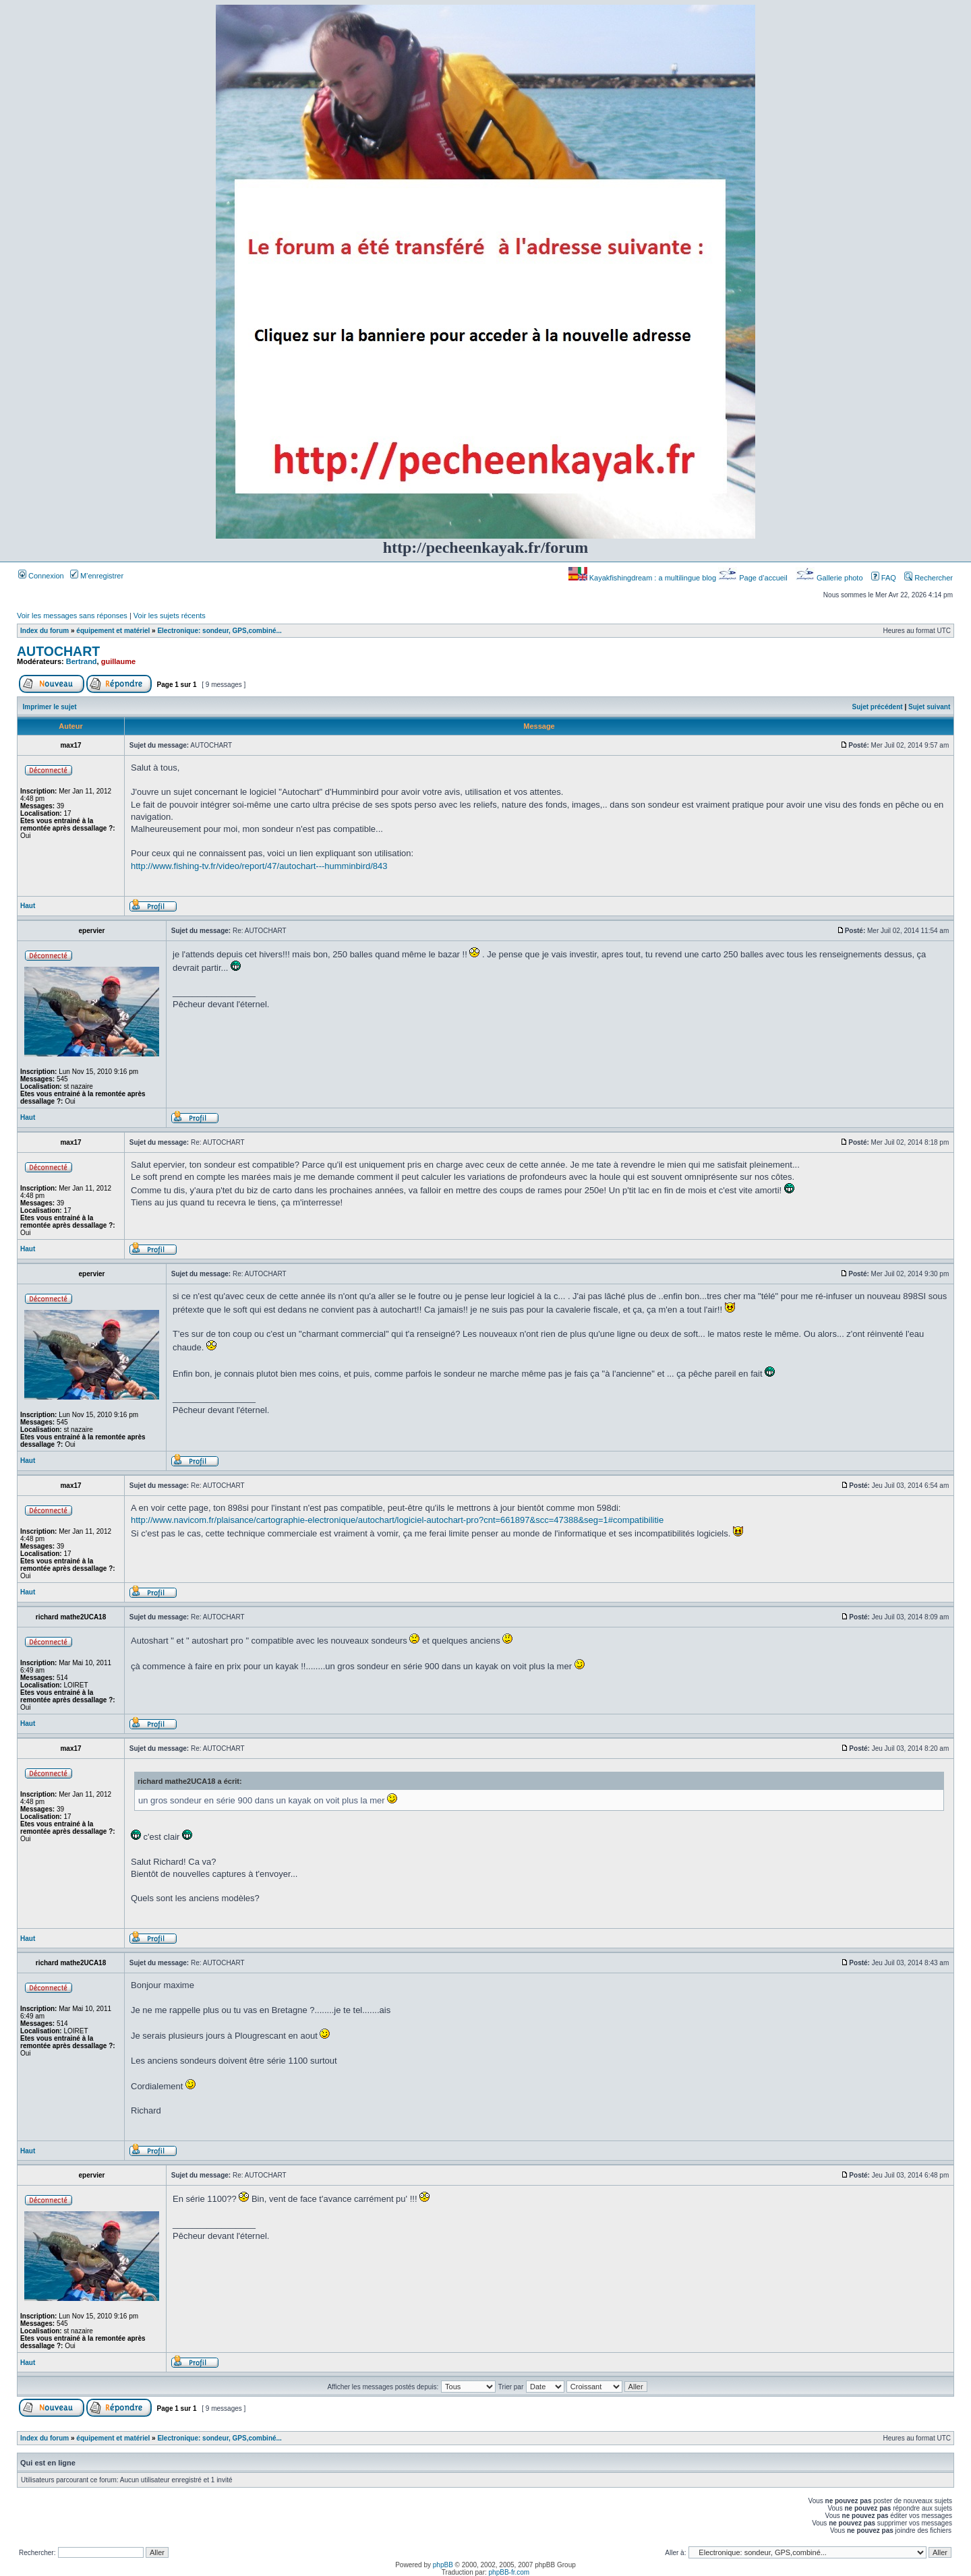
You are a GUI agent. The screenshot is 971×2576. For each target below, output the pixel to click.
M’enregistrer (96, 576)
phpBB (443, 2565)
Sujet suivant (929, 707)
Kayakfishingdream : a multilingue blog (643, 578)
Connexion (41, 576)
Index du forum (44, 630)
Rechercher (928, 578)
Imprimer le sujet (50, 707)
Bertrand (81, 661)
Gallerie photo (830, 578)
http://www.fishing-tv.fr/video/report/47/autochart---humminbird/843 (259, 866)
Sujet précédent (877, 707)
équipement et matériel (113, 630)
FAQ (883, 578)
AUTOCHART (58, 651)
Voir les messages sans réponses (72, 615)
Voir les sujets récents (170, 615)
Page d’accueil (754, 578)
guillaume (118, 661)
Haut (27, 905)
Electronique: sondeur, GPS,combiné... (219, 630)
